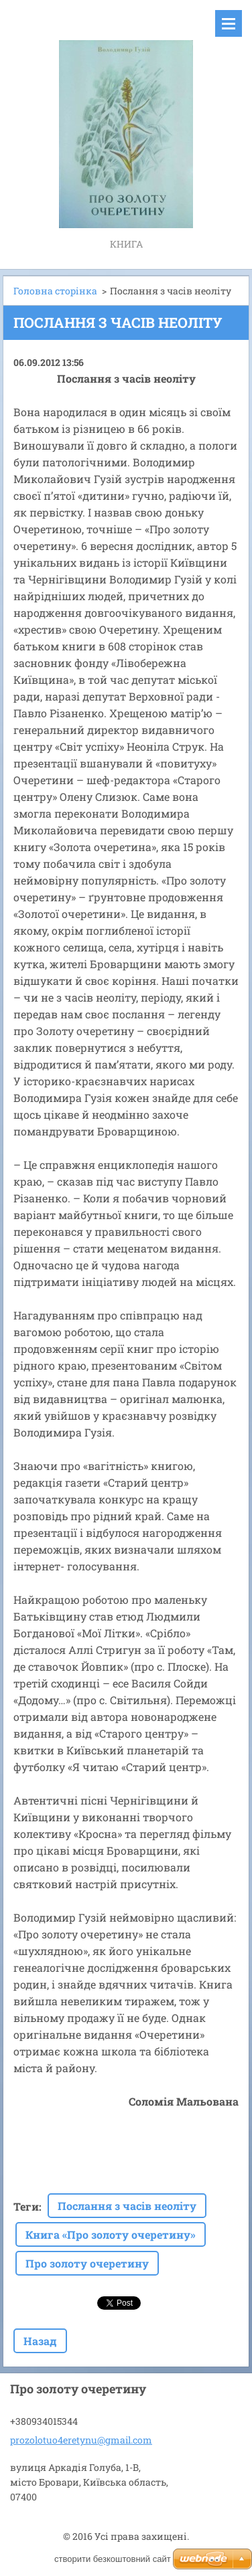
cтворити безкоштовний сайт (112, 2559)
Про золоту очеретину (87, 2263)
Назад (40, 2341)
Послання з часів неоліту (127, 2206)
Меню (228, 23)
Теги (26, 2206)
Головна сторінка (55, 290)
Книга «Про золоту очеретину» (110, 2234)
